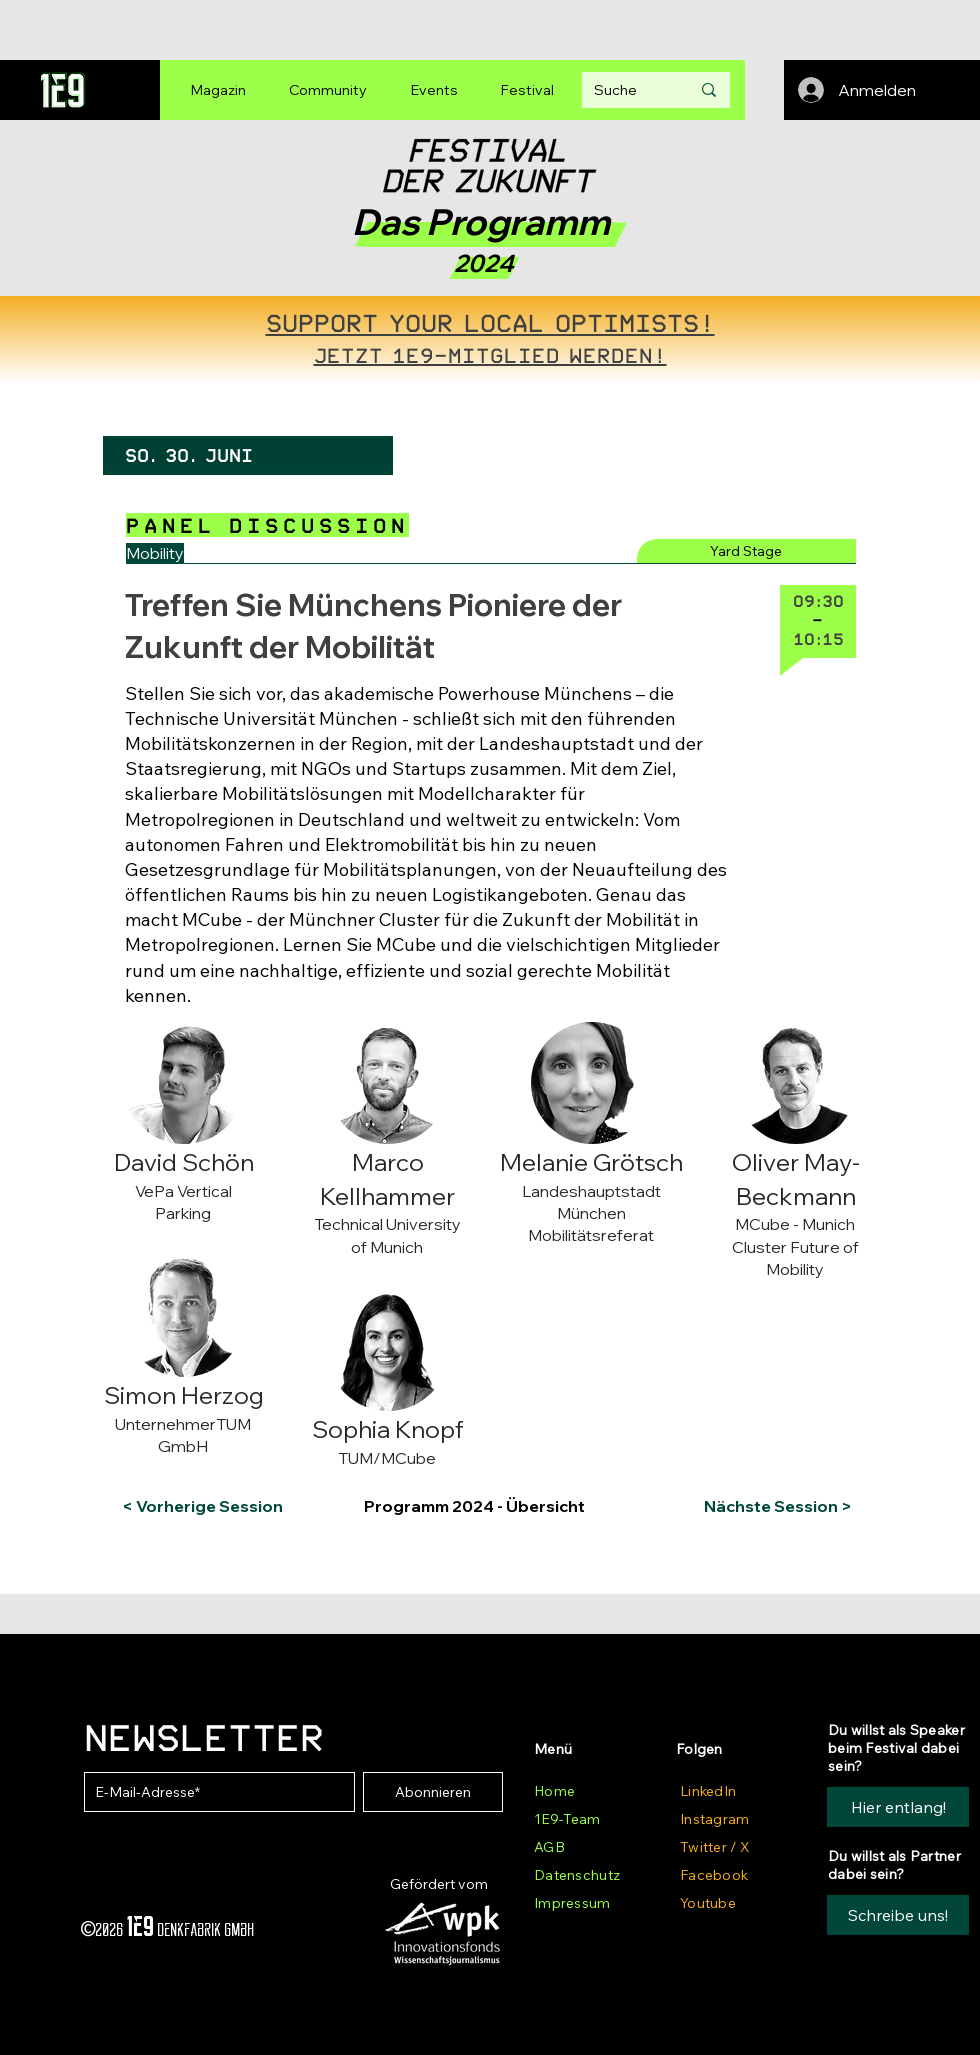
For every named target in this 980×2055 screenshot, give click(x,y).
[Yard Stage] (746, 551)
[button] (203, 1038)
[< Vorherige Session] (202, 1506)
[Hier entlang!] (898, 1807)
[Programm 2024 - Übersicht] (487, 1506)
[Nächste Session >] (773, 1506)
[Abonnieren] (433, 1792)
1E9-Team (567, 1819)
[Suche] (627, 90)
